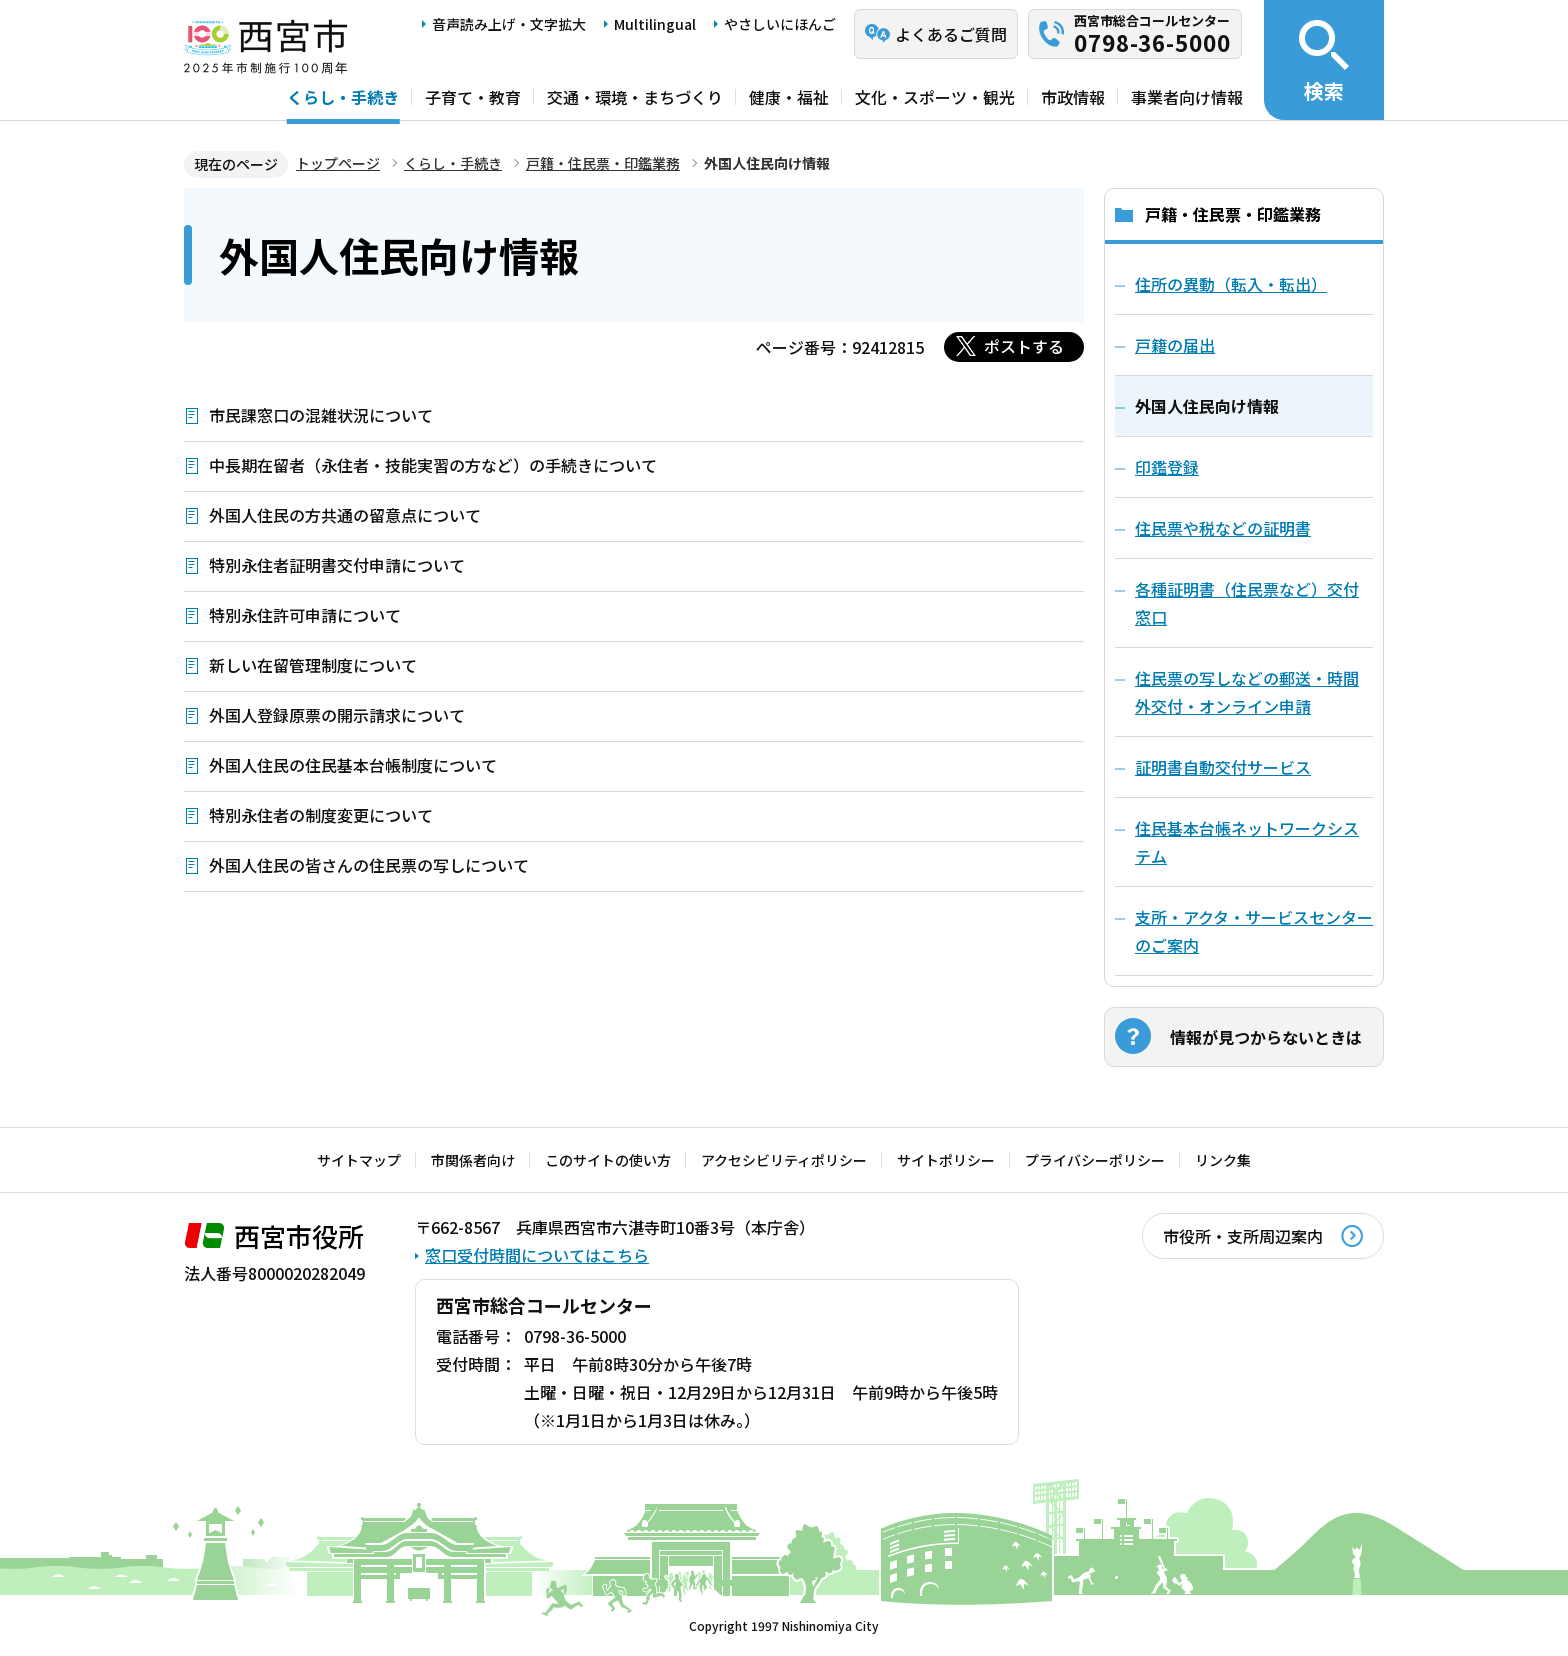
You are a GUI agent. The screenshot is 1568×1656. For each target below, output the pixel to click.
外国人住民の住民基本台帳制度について (353, 765)
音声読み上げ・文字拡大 (509, 24)
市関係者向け (473, 1160)
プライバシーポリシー (1095, 1160)
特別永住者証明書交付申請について (337, 565)
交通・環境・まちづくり (635, 97)
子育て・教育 (473, 97)
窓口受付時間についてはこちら (537, 1255)
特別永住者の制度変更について (321, 815)
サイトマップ (359, 1160)
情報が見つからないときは (1266, 1037)
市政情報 (1073, 97)
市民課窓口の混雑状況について (321, 415)
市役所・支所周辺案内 (1243, 1236)
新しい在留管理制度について (313, 665)
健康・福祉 (789, 97)
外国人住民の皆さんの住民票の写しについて (369, 865)
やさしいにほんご (780, 24)
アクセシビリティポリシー (784, 1160)
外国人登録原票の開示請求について (337, 715)
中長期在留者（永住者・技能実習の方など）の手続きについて (433, 465)
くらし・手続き (343, 97)
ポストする (1024, 346)
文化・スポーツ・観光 (935, 97)
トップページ (338, 163)
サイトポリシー (946, 1160)
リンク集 (1223, 1160)
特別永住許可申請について (305, 615)
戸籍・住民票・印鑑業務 (603, 163)
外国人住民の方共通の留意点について (345, 515)
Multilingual (655, 24)
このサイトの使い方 (608, 1160)
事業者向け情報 (1187, 97)
